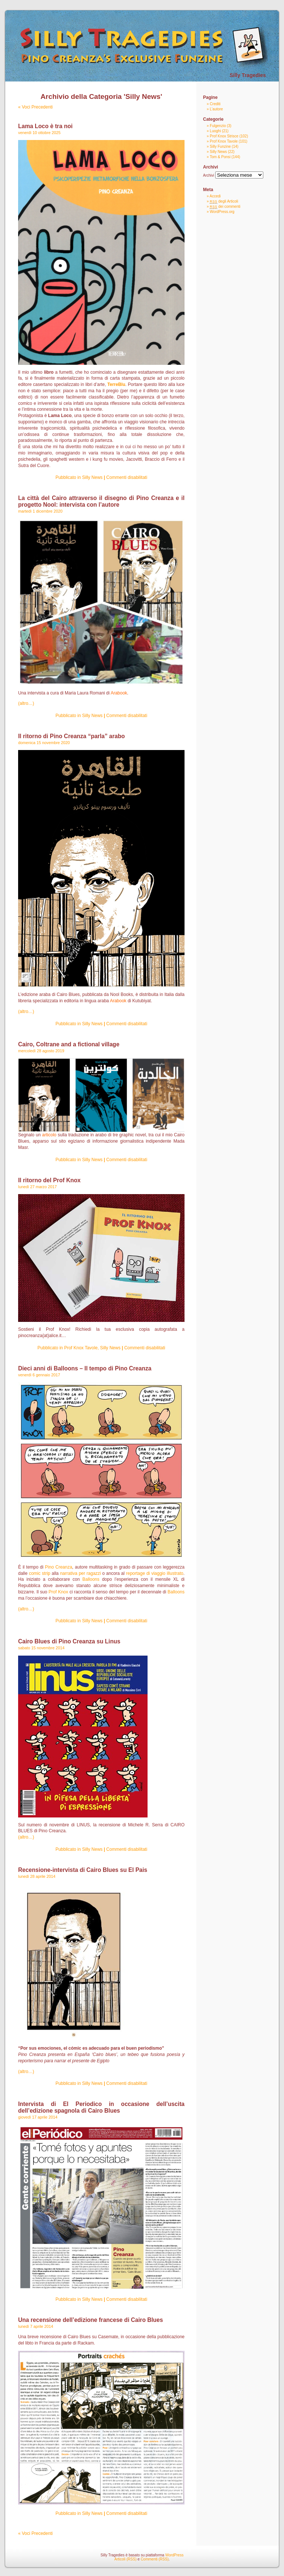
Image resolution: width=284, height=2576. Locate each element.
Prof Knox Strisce (224, 136)
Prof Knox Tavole (81, 1347)
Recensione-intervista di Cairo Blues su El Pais (82, 1870)
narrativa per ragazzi (80, 1573)
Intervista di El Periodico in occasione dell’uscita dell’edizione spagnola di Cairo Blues (101, 2107)
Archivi (208, 175)
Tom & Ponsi (220, 157)
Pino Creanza (58, 1567)
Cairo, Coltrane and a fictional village (68, 1044)
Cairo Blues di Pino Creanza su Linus (69, 1641)
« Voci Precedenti (35, 107)
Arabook (119, 693)
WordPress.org (222, 212)
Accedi (215, 196)
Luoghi (215, 131)
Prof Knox (58, 1591)
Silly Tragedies (248, 75)
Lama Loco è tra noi (45, 126)
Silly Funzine (220, 146)
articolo (49, 1134)
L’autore (216, 109)
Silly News (92, 477)
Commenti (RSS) (155, 2559)
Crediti (215, 104)
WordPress (174, 2555)
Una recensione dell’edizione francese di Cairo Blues (90, 2320)
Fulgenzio (218, 126)
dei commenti (225, 206)
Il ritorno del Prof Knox (49, 1180)
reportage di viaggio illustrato (154, 1573)
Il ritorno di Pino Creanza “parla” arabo (71, 736)
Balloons (90, 1579)
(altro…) (26, 703)
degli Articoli (224, 201)
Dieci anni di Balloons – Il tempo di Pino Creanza (84, 1368)
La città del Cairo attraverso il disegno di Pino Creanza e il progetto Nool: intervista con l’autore (101, 501)
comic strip (39, 1573)
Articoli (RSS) (125, 2559)
